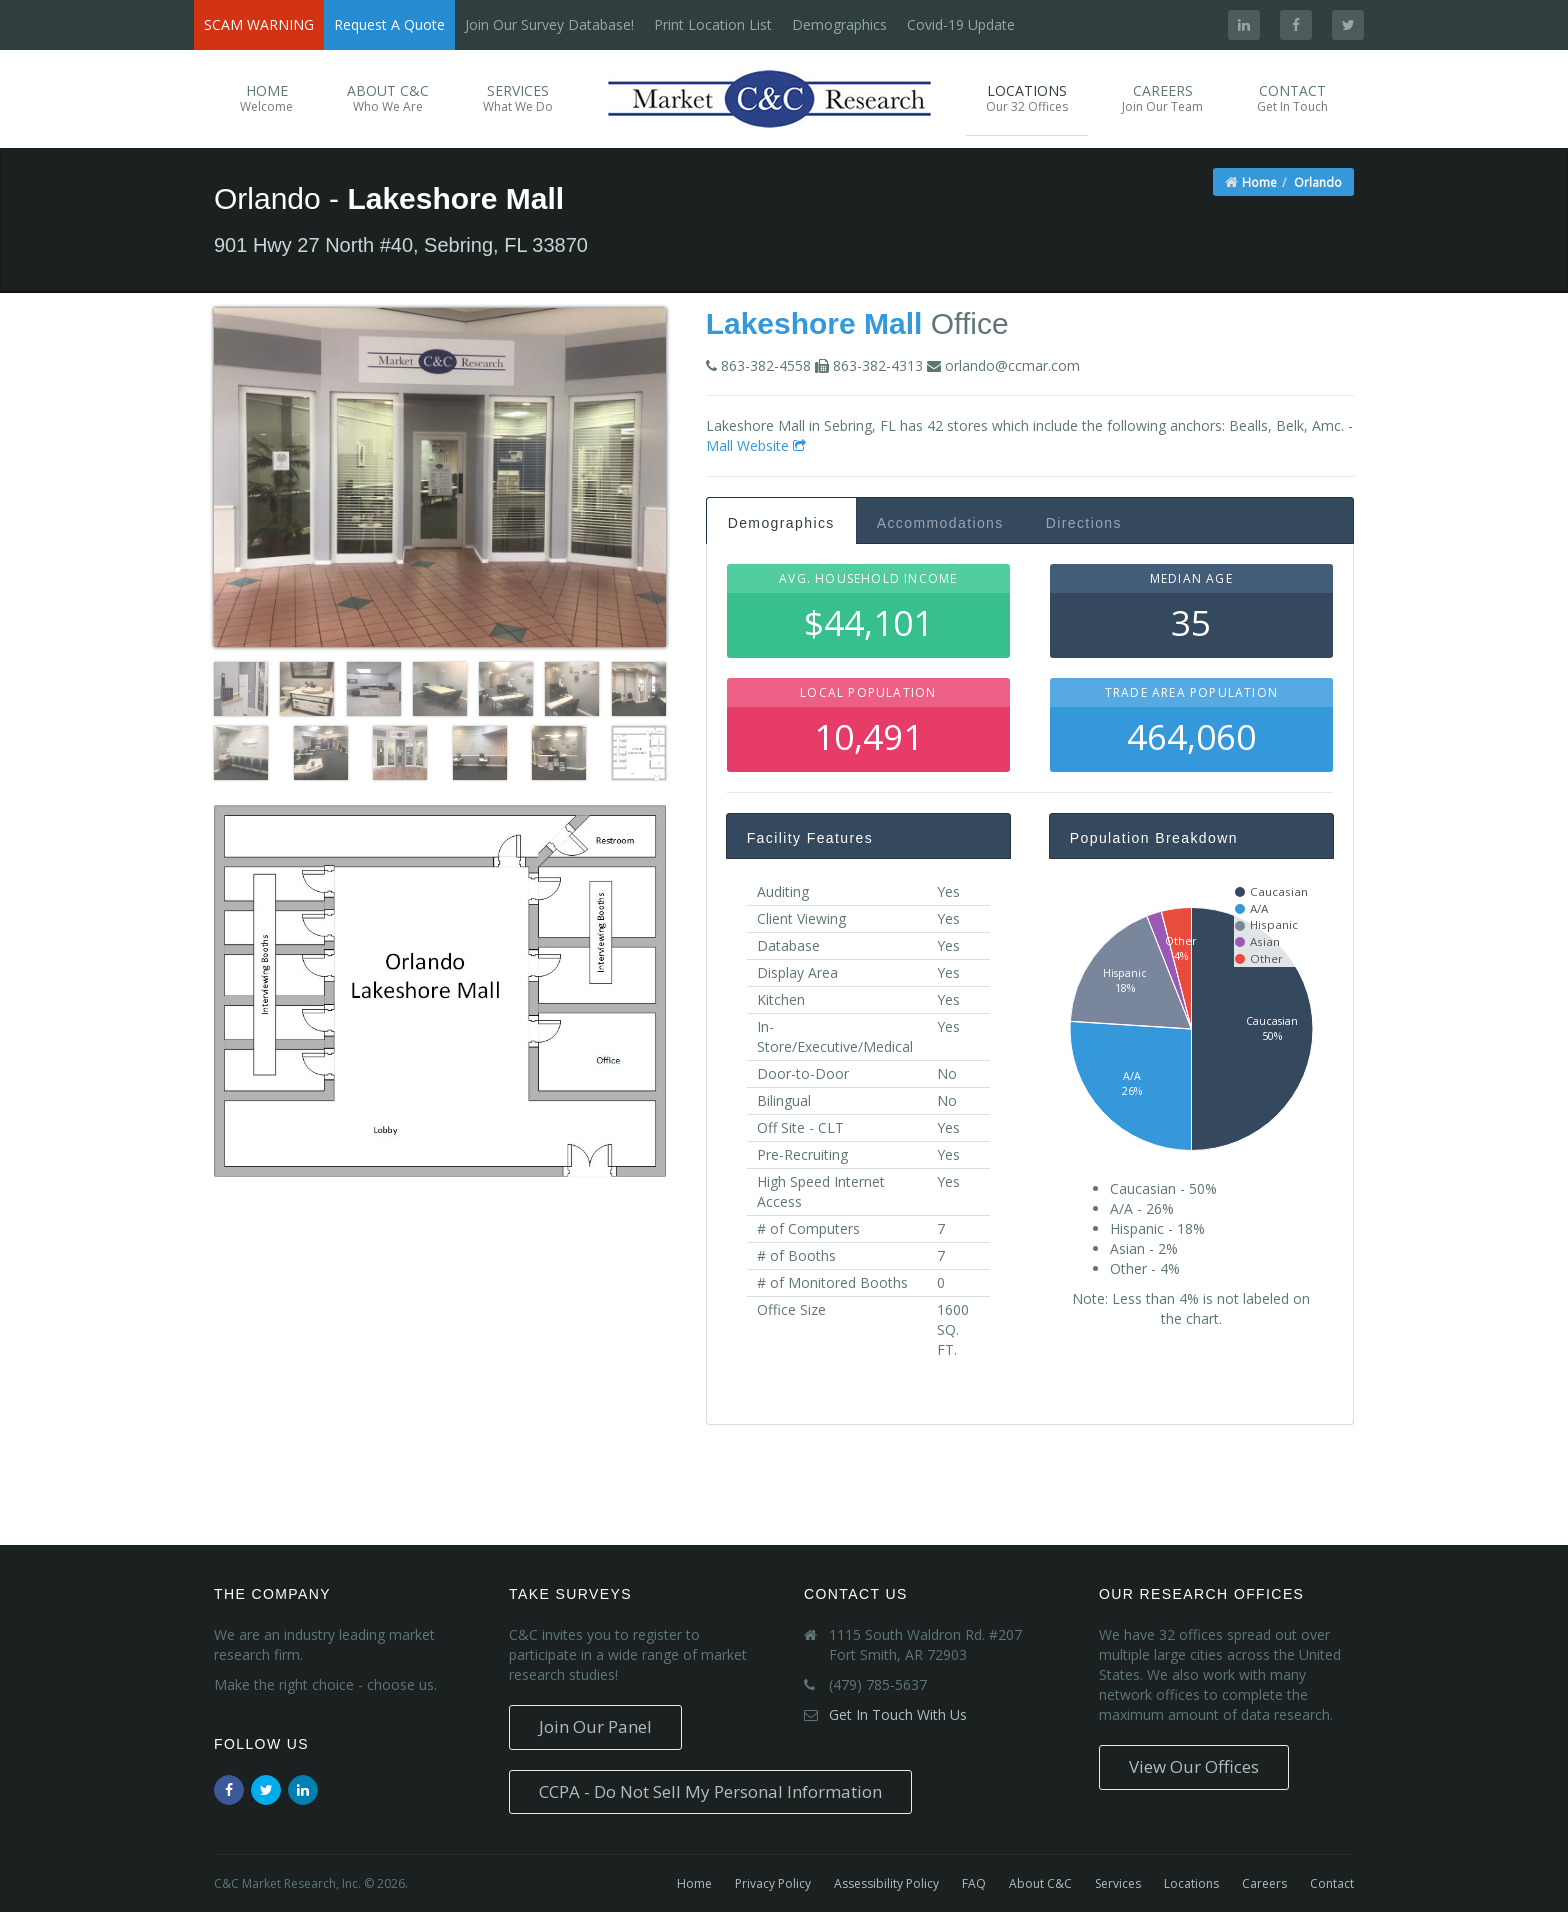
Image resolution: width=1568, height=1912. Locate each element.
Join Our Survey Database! (549, 24)
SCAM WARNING (259, 24)
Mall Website (756, 445)
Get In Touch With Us (898, 1714)
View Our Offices (1194, 1766)
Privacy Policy (773, 1883)
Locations (1027, 98)
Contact (1292, 98)
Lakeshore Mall (814, 323)
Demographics (839, 24)
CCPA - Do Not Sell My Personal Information (710, 1791)
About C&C (388, 98)
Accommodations (940, 523)
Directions (1084, 523)
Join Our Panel (595, 1726)
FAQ (974, 1883)
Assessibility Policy (886, 1883)
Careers (1162, 98)
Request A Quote (389, 24)
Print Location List (713, 24)
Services (518, 98)
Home (266, 98)
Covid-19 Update (961, 24)
